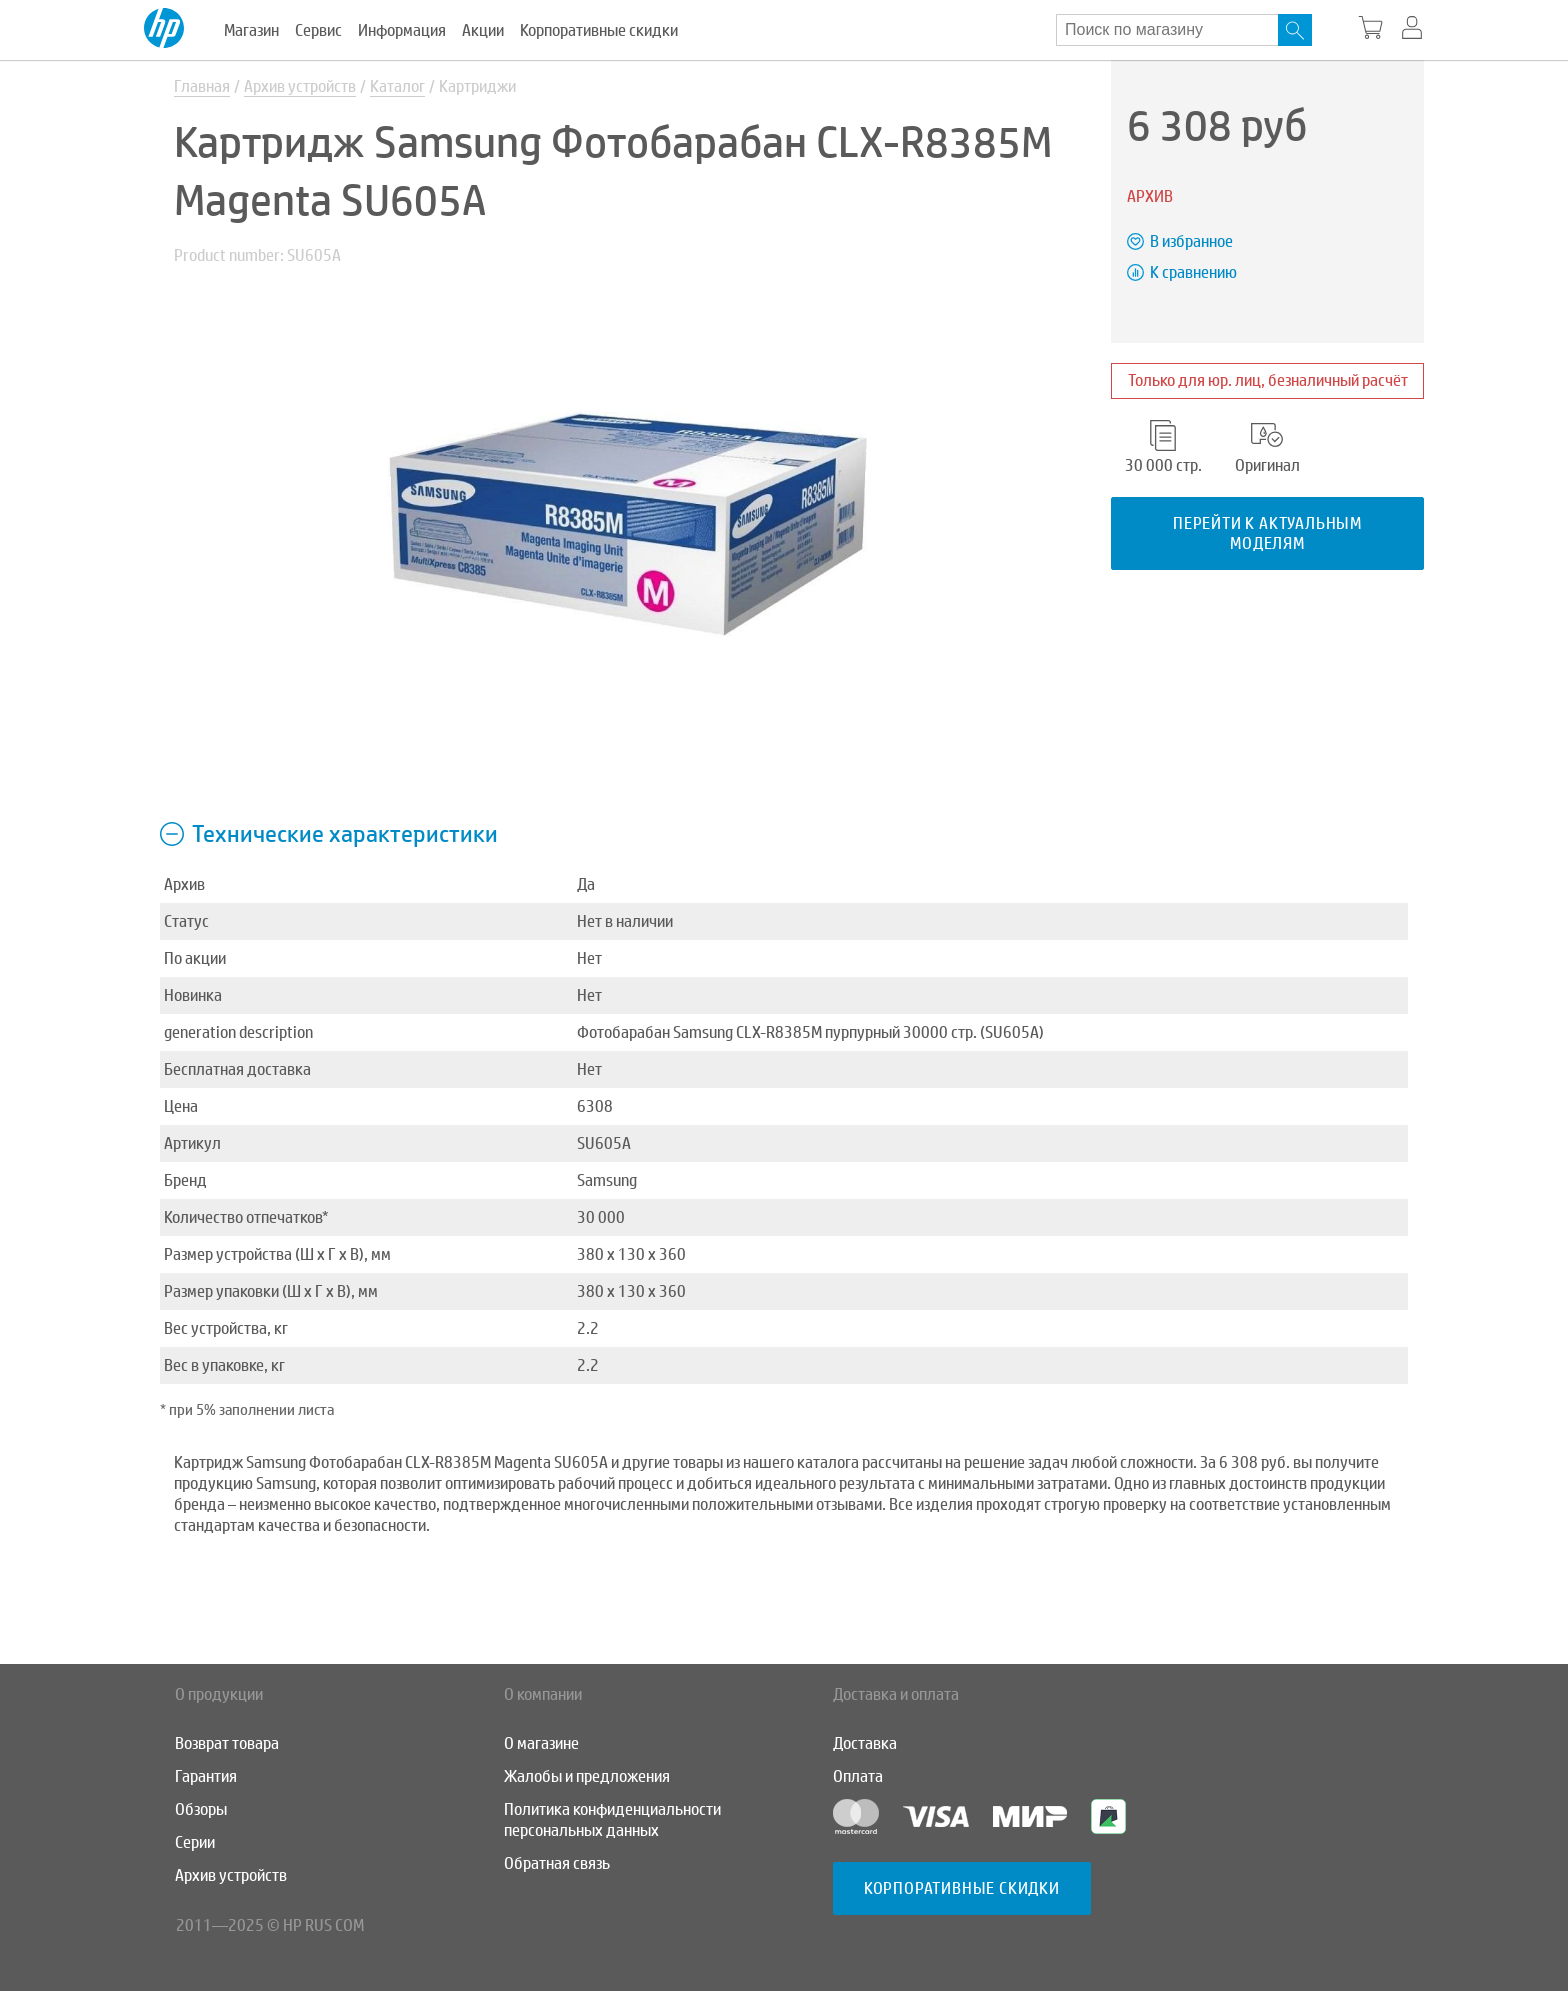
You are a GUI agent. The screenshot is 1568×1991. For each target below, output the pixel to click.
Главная (202, 86)
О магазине (541, 1743)
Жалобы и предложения (587, 1776)
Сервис (318, 30)
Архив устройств (300, 86)
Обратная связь (557, 1863)
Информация (402, 30)
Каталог (397, 86)
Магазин (251, 30)
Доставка (865, 1743)
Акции (483, 30)
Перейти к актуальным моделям (1267, 533)
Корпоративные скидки (599, 30)
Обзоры (201, 1809)
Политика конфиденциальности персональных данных (612, 1820)
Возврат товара (227, 1743)
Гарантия (206, 1776)
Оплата (858, 1776)
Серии (195, 1842)
